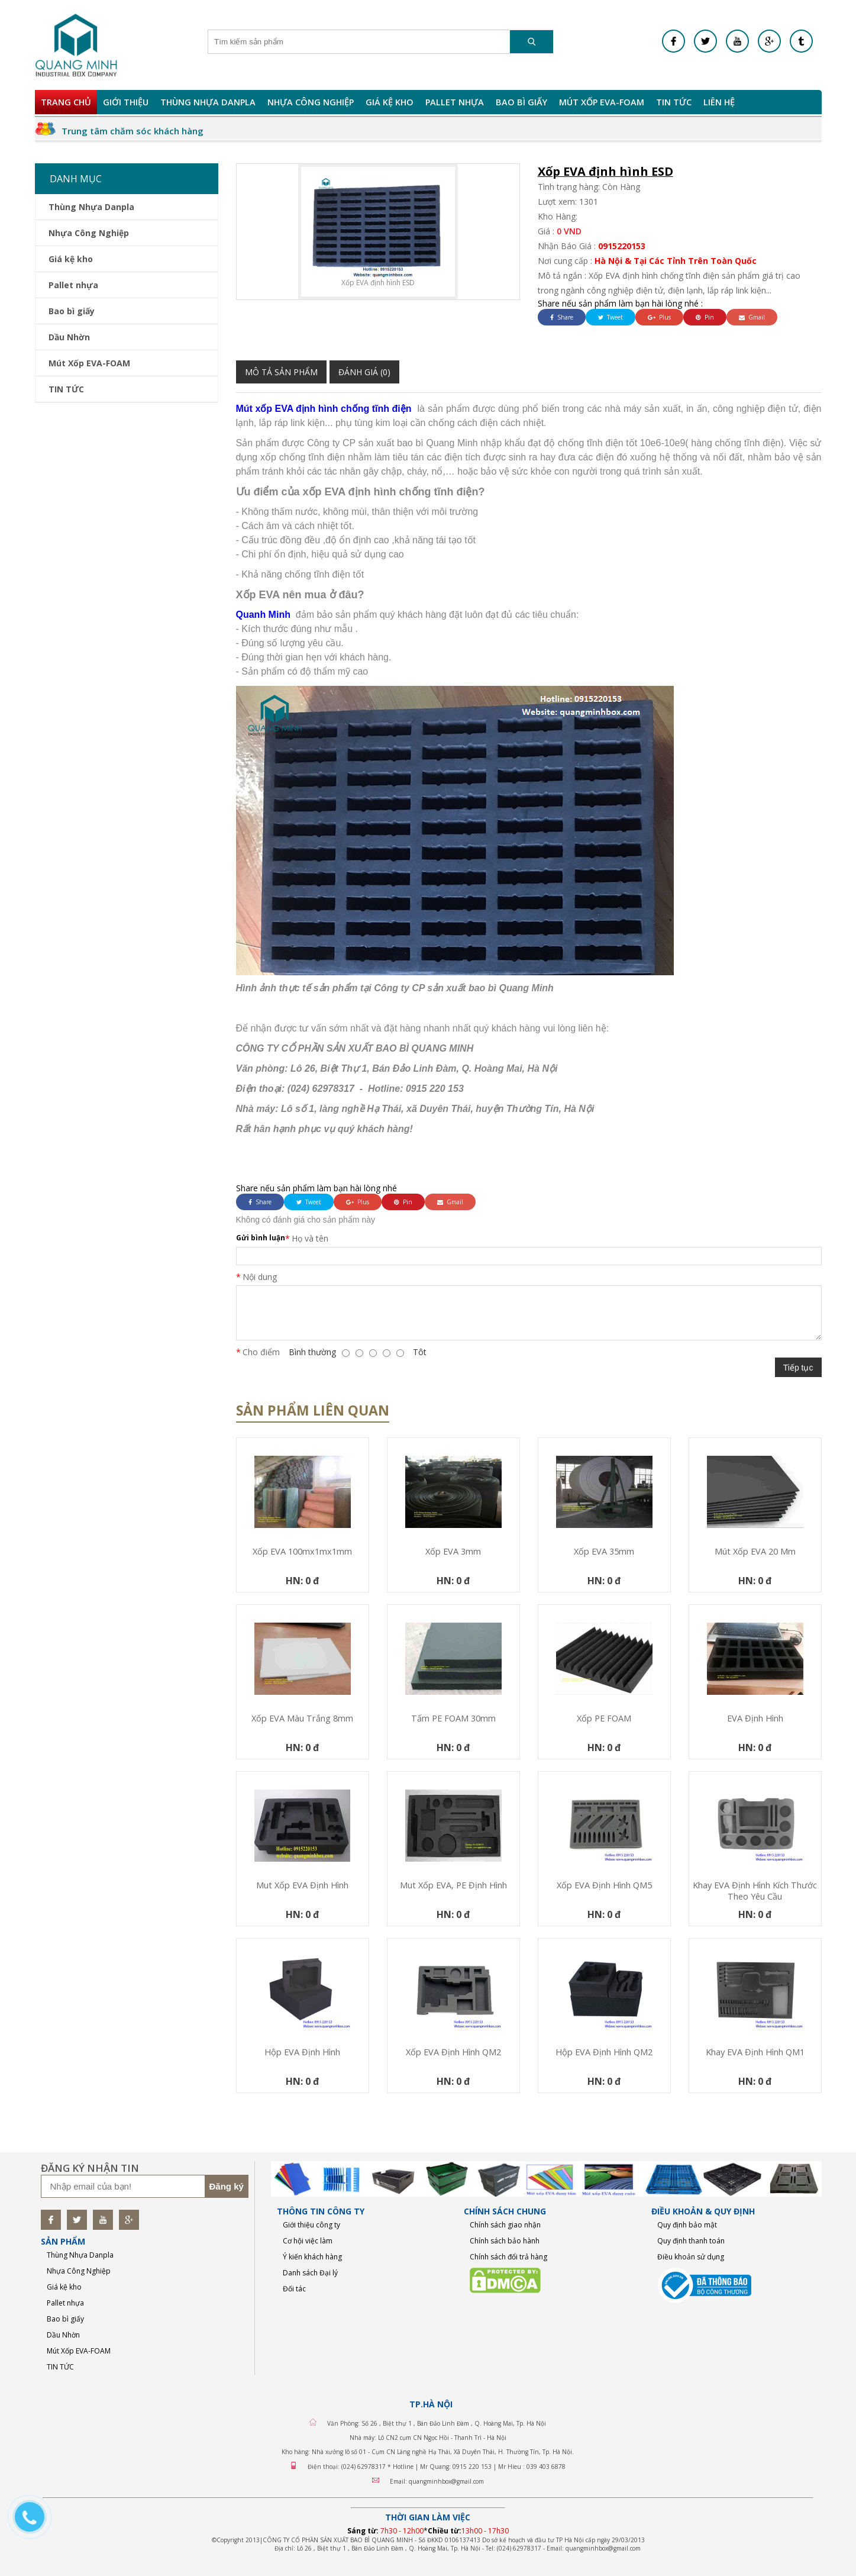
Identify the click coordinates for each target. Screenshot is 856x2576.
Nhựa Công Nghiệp (310, 102)
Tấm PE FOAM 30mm (453, 1718)
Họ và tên (310, 1238)
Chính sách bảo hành (505, 2241)
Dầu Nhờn (69, 337)
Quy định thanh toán (691, 2241)
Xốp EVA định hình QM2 (453, 2052)
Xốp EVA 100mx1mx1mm (302, 1551)
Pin (705, 317)
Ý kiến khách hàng (312, 2257)
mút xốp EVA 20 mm (755, 1551)
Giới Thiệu (125, 102)
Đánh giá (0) (364, 372)
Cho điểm (261, 1352)
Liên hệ (719, 102)
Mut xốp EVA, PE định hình (453, 1885)
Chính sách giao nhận (505, 2225)
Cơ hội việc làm (307, 2241)
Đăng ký (226, 2186)
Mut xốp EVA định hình (302, 1885)
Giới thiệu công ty (311, 2225)
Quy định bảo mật (687, 2225)
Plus (659, 317)
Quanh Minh (263, 615)
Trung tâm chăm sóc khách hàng (132, 131)
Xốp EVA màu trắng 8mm (302, 1718)
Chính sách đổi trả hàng (508, 2257)
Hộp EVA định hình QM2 (604, 2052)
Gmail (752, 317)
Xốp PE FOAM (604, 1718)
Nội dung (260, 1276)
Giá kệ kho (390, 102)
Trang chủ (66, 102)
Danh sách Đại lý (310, 2273)
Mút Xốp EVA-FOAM (601, 102)
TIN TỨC (674, 102)
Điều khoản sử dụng (690, 2257)
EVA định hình (755, 1718)
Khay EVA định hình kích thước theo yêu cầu (755, 1890)
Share (561, 317)
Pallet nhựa (454, 102)
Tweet (610, 317)
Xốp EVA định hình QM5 (604, 1885)
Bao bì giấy (521, 102)
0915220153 (621, 246)
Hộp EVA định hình (302, 2052)
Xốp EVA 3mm (453, 1551)
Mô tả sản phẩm (281, 372)
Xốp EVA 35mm (604, 1551)
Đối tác (294, 2289)
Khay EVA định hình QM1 (755, 2052)
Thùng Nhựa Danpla (208, 102)
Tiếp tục (798, 1367)
